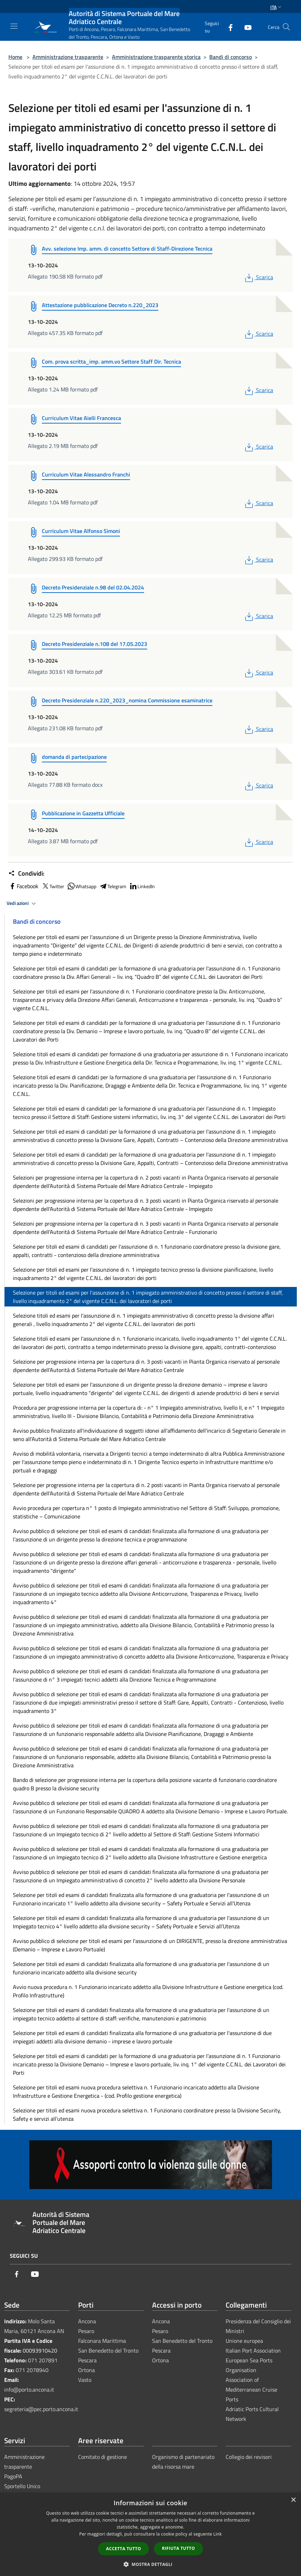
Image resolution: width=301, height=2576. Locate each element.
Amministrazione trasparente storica (156, 57)
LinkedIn (142, 886)
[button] (151, 2564)
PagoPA (13, 2476)
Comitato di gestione (102, 2457)
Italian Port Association (253, 2350)
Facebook (23, 886)
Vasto (84, 2380)
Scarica (258, 277)
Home (15, 57)
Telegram (112, 886)
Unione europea (244, 2341)
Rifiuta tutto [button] (178, 2548)
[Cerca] (286, 27)
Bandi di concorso (230, 57)
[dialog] (150, 2534)
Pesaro (86, 2331)
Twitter (52, 886)
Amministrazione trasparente (67, 57)
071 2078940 (32, 2370)
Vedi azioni (22, 903)
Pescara (87, 2360)
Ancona (87, 2321)
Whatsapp (81, 886)
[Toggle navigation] (14, 26)
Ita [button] (276, 7)
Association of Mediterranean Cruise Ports (251, 2389)
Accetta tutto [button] (123, 2549)
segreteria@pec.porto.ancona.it (41, 2409)
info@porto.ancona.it (29, 2389)
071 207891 (43, 2360)
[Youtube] (245, 26)
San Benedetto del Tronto (108, 2350)
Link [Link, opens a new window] (217, 2534)
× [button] (293, 2500)
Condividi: (26, 873)
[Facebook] (228, 26)
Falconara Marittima (102, 2341)
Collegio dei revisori (249, 2457)
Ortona (86, 2370)
